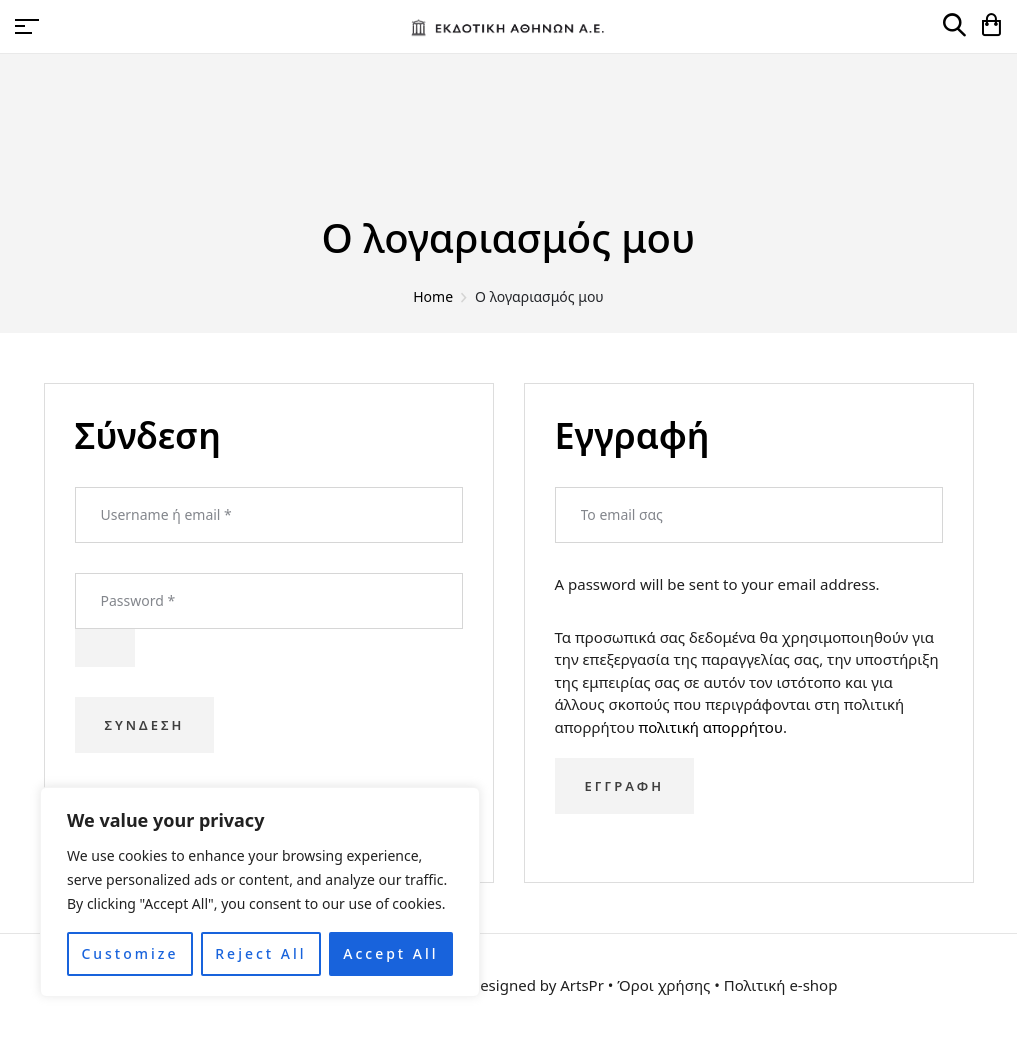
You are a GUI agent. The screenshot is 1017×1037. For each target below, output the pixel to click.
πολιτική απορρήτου (711, 727)
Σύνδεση (145, 725)
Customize (129, 953)
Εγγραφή (624, 786)
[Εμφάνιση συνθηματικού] (105, 648)
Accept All (390, 953)
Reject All (260, 953)
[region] (260, 892)
